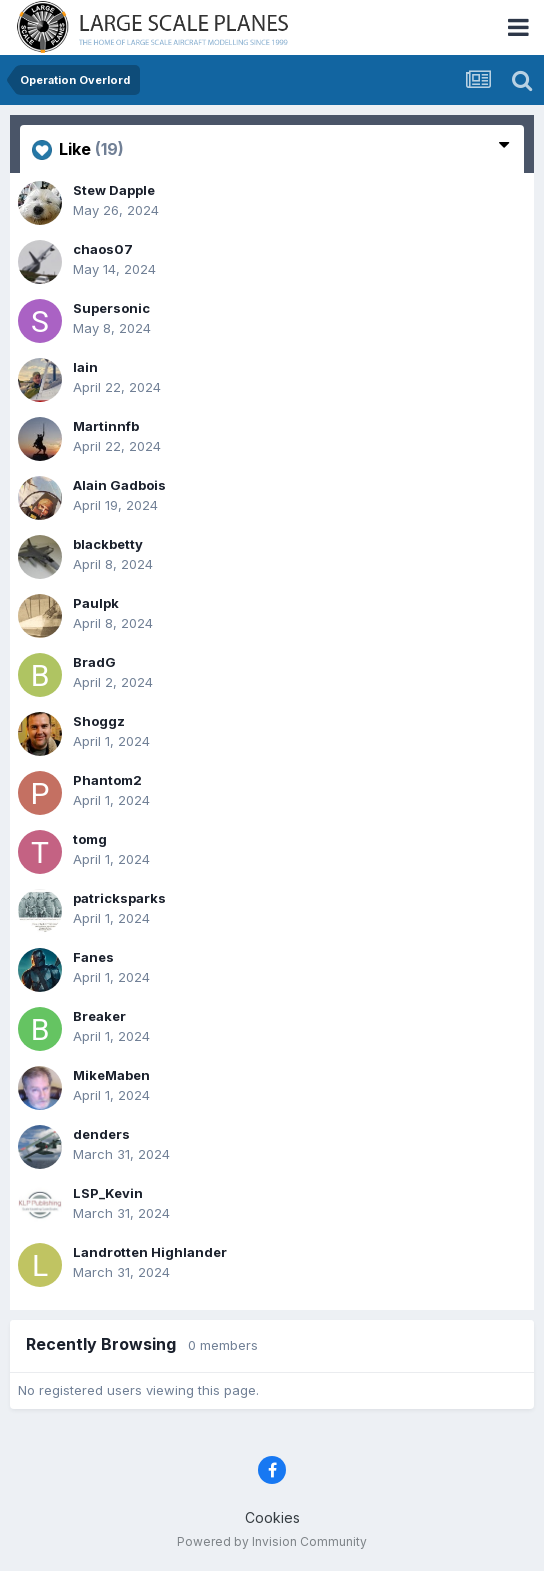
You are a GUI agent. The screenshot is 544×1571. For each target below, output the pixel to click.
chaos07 (103, 249)
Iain (85, 367)
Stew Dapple (114, 190)
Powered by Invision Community (272, 1541)
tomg (90, 839)
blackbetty (108, 544)
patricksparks (119, 898)
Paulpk (96, 603)
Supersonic (111, 308)
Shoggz (99, 721)
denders (101, 1134)
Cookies (272, 1517)
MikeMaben (111, 1075)
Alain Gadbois (119, 485)
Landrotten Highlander (150, 1252)
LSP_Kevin (108, 1193)
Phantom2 (107, 780)
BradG (94, 662)
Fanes (93, 957)
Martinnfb (106, 426)
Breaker (99, 1016)
